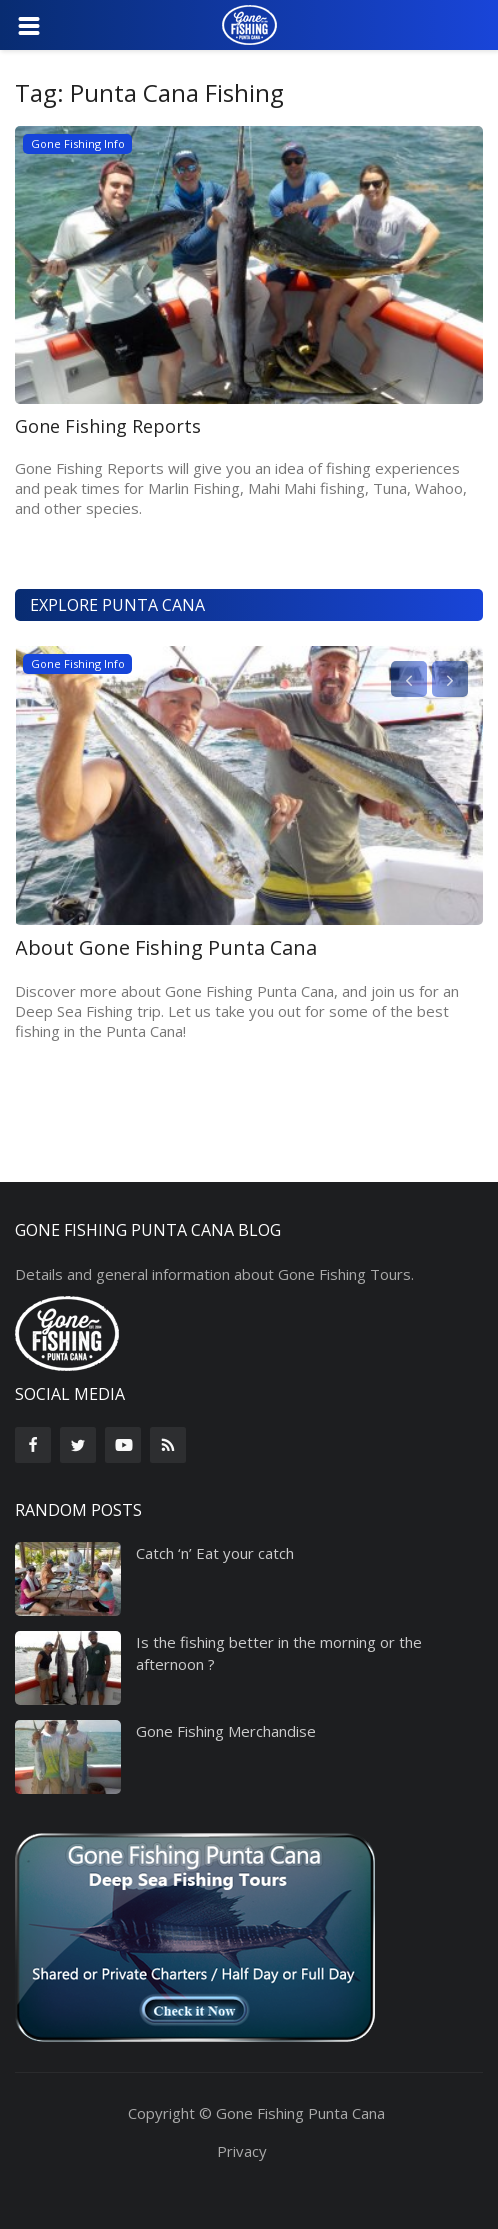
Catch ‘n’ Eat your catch (215, 1553)
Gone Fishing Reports (108, 426)
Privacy (242, 2151)
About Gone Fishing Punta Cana (166, 948)
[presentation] (409, 679)
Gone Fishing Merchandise (226, 1731)
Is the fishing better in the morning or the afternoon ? (279, 1653)
